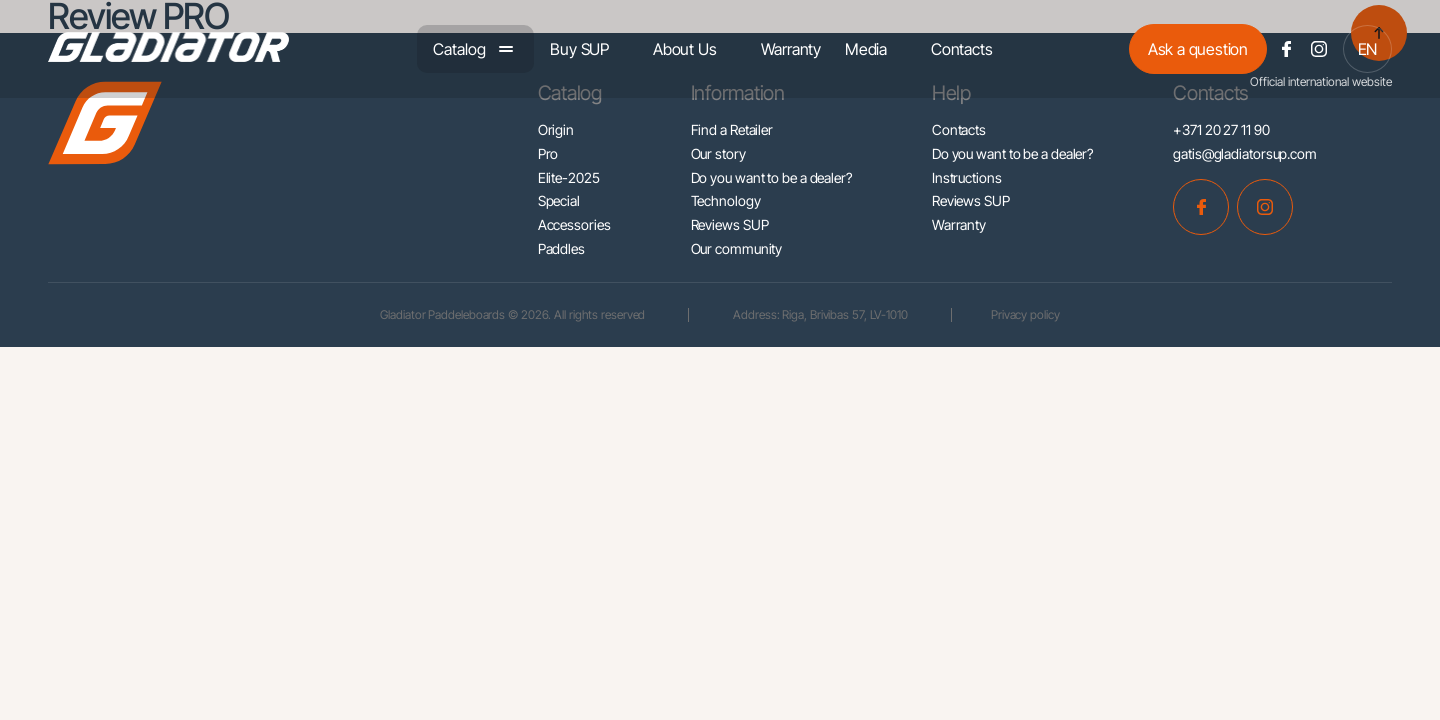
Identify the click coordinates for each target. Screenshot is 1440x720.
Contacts (961, 49)
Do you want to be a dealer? (771, 177)
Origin (556, 129)
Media (866, 49)
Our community (737, 248)
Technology (726, 200)
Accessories (574, 224)
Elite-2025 (569, 177)
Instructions (967, 177)
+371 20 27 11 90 (1221, 129)
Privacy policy (1027, 314)
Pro (548, 153)
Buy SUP (579, 49)
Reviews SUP (730, 224)
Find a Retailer (732, 129)
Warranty (791, 49)
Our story (718, 153)
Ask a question (1198, 49)
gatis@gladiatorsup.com (1245, 153)
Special (559, 200)
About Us (684, 49)
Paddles (561, 248)
